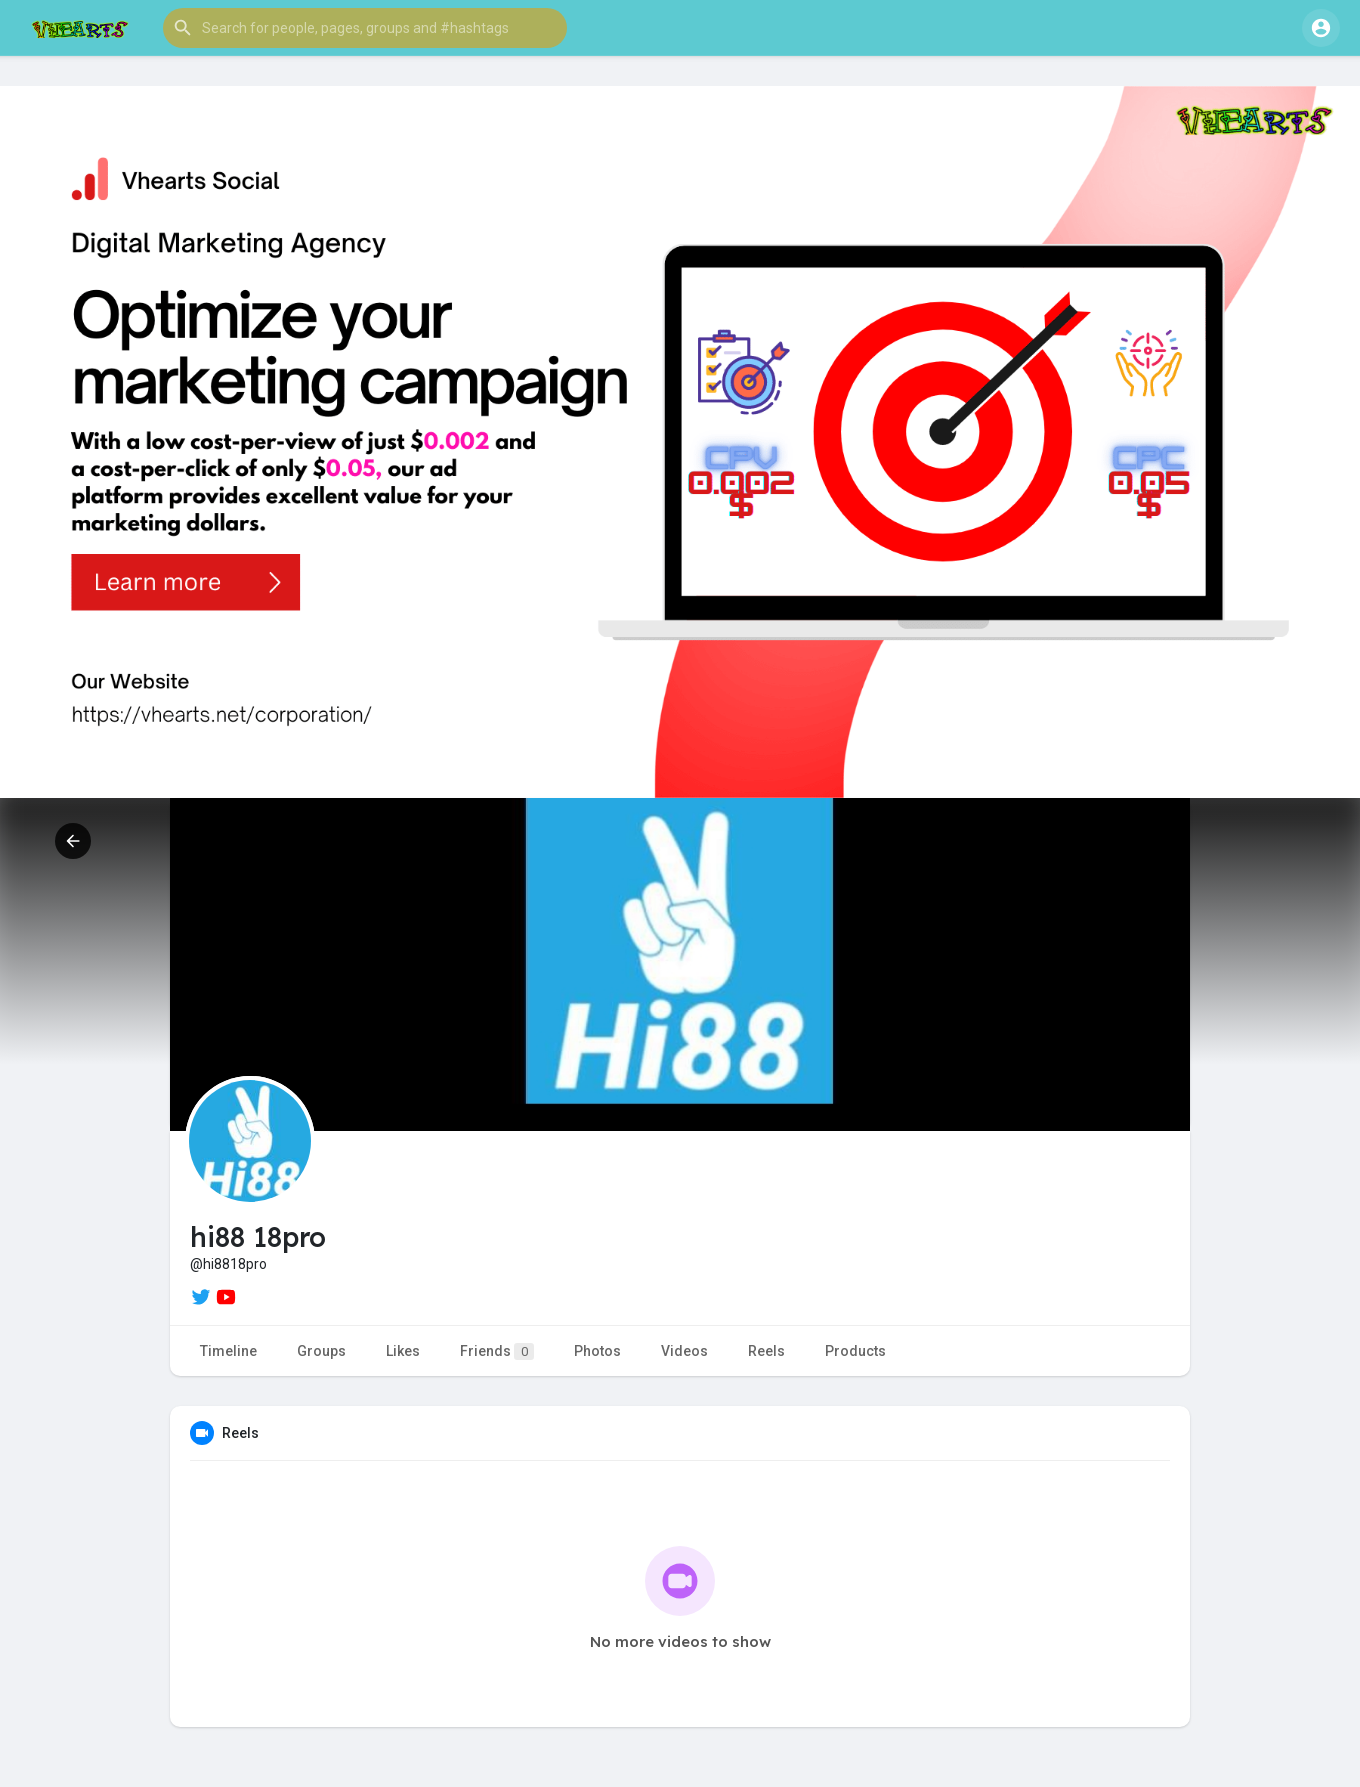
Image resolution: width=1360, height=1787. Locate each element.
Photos (597, 1351)
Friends (497, 1351)
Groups (321, 1351)
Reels (766, 1351)
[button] (365, 28)
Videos (684, 1351)
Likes (403, 1351)
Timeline (228, 1351)
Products (855, 1351)
